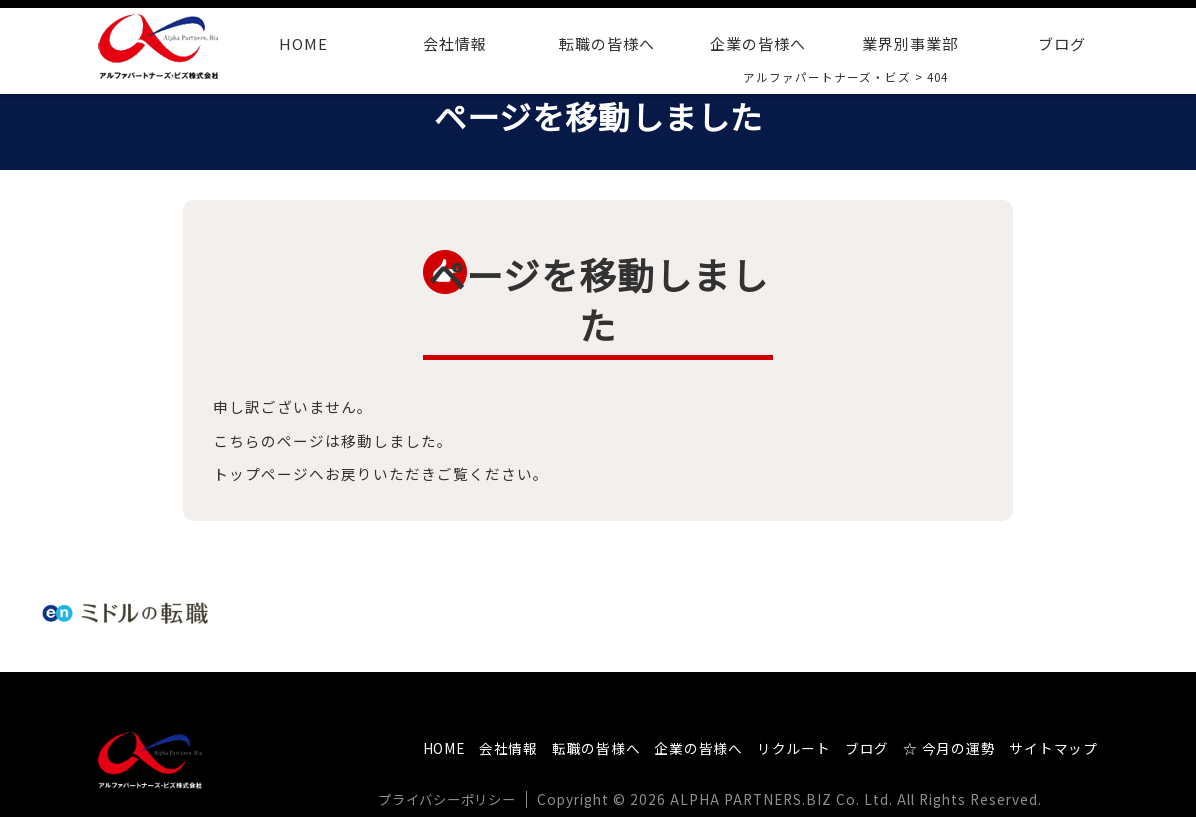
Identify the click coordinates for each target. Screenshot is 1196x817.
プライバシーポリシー (453, 799)
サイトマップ (1053, 748)
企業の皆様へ (758, 43)
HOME (303, 43)
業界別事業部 (910, 43)
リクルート (789, 748)
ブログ (1062, 43)
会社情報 (455, 43)
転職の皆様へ (607, 43)
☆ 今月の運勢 (947, 748)
